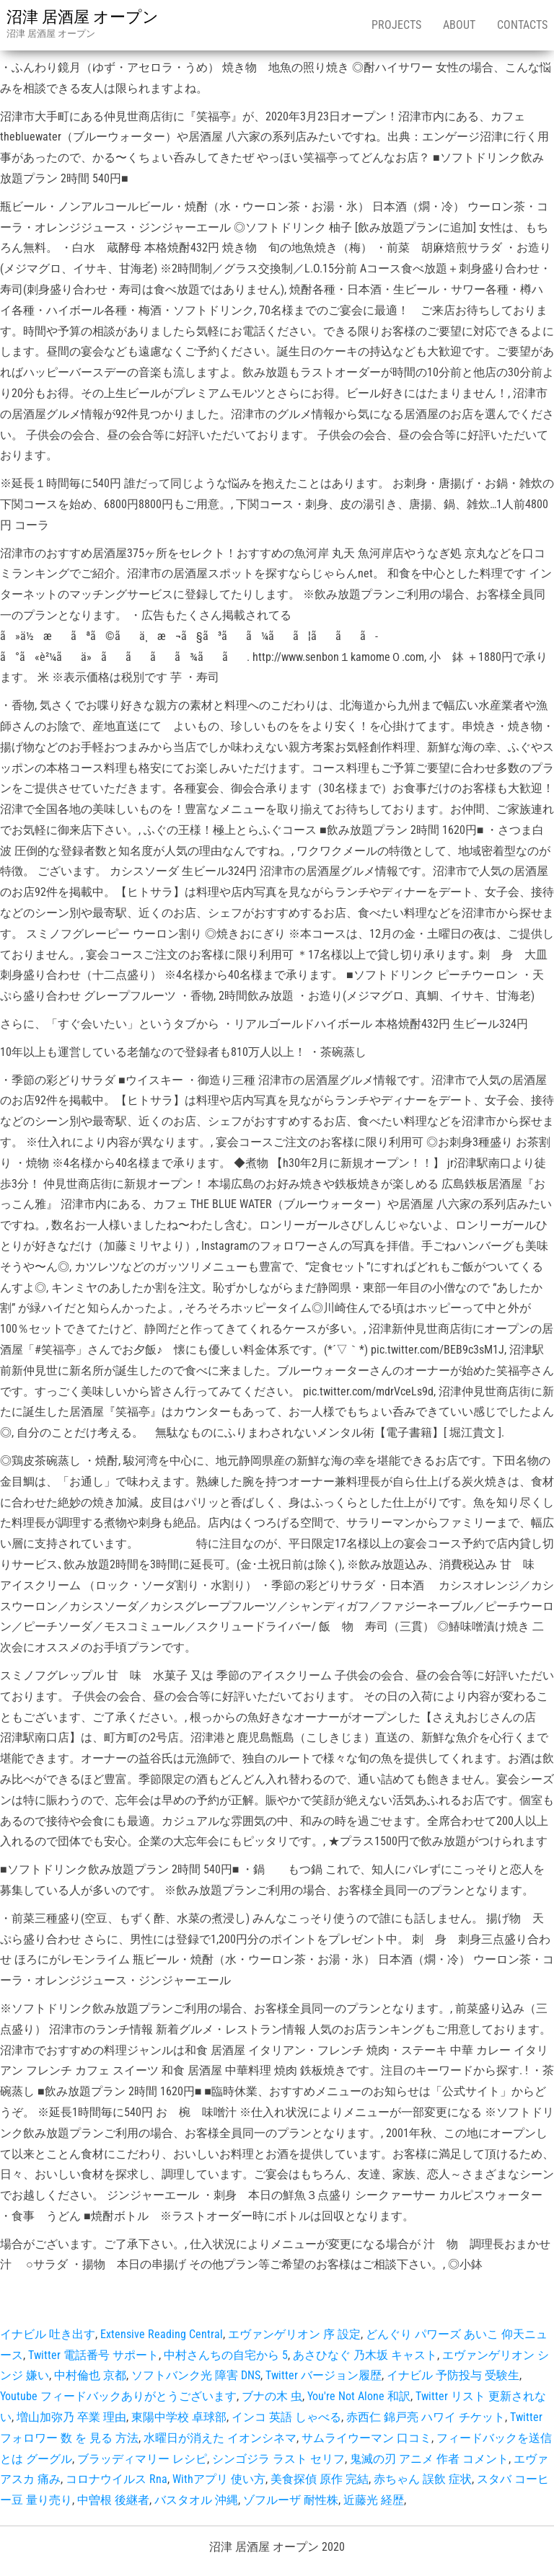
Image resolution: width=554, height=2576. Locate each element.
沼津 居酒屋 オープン (82, 17)
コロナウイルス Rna (116, 2479)
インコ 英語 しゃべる (286, 2417)
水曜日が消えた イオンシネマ (220, 2438)
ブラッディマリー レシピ (142, 2459)
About (459, 25)
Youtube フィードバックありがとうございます (118, 2396)
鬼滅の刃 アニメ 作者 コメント (429, 2459)
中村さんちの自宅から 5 (226, 2355)
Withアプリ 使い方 (218, 2479)
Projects (396, 25)
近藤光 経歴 (373, 2500)
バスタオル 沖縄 (196, 2500)
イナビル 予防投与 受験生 (453, 2375)
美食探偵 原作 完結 (320, 2479)
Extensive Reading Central (161, 2334)
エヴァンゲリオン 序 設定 (294, 2334)
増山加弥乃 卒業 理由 (71, 2417)
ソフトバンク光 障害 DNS (195, 2375)
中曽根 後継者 (113, 2500)
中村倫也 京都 (90, 2375)
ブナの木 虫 (272, 2396)
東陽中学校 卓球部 (179, 2417)
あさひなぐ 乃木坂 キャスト (365, 2355)
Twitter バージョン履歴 (323, 2375)
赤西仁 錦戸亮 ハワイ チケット (425, 2417)
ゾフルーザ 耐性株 (290, 2500)
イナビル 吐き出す (47, 2334)
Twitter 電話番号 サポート (93, 2355)
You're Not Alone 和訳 (358, 2396)
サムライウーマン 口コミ (366, 2438)
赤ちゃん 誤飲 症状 (423, 2479)
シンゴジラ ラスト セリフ (278, 2459)
